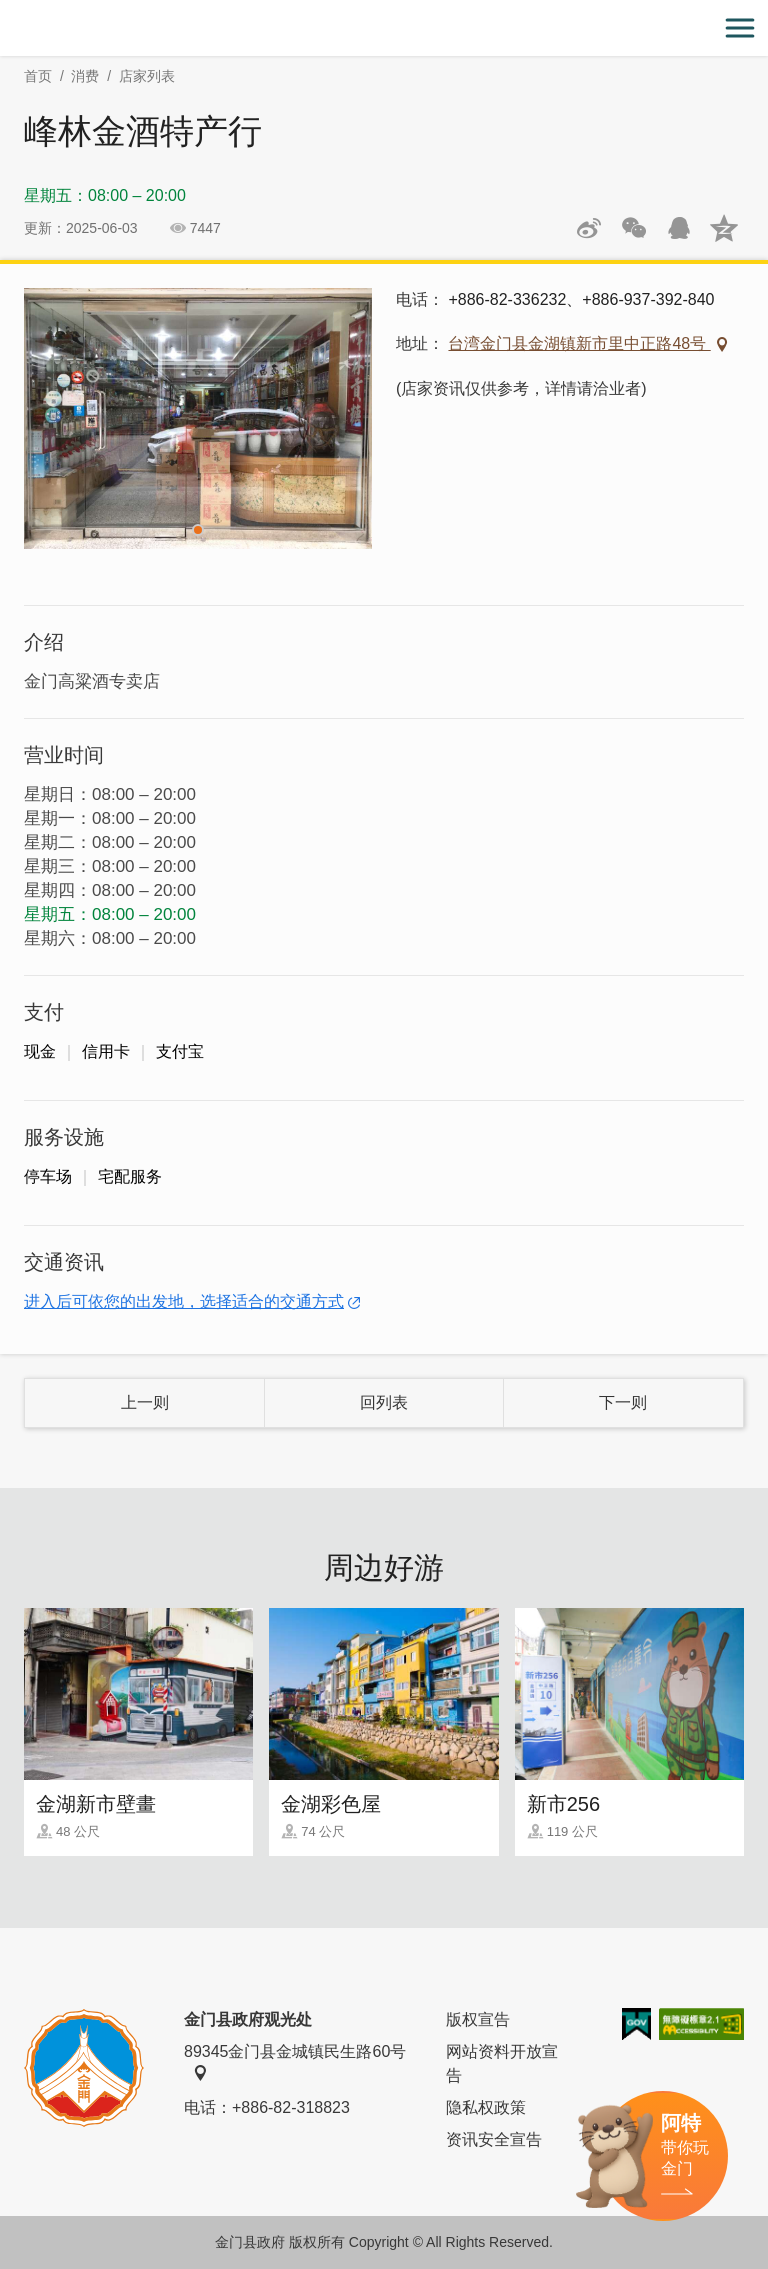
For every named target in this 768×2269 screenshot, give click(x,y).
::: (6, 11)
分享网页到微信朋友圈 (634, 228)
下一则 (623, 1402)
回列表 (384, 1402)
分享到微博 (589, 228)
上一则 (145, 1402)
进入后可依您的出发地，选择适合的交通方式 (184, 1301)
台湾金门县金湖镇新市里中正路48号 (579, 343)
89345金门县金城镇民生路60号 (295, 2062)
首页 (38, 76)
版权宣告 (478, 2019)
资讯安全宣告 (494, 2139)
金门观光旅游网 (384, 28)
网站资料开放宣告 (502, 2063)
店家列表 (147, 76)
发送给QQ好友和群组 (679, 228)
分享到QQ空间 (724, 228)
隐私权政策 (486, 2107)
